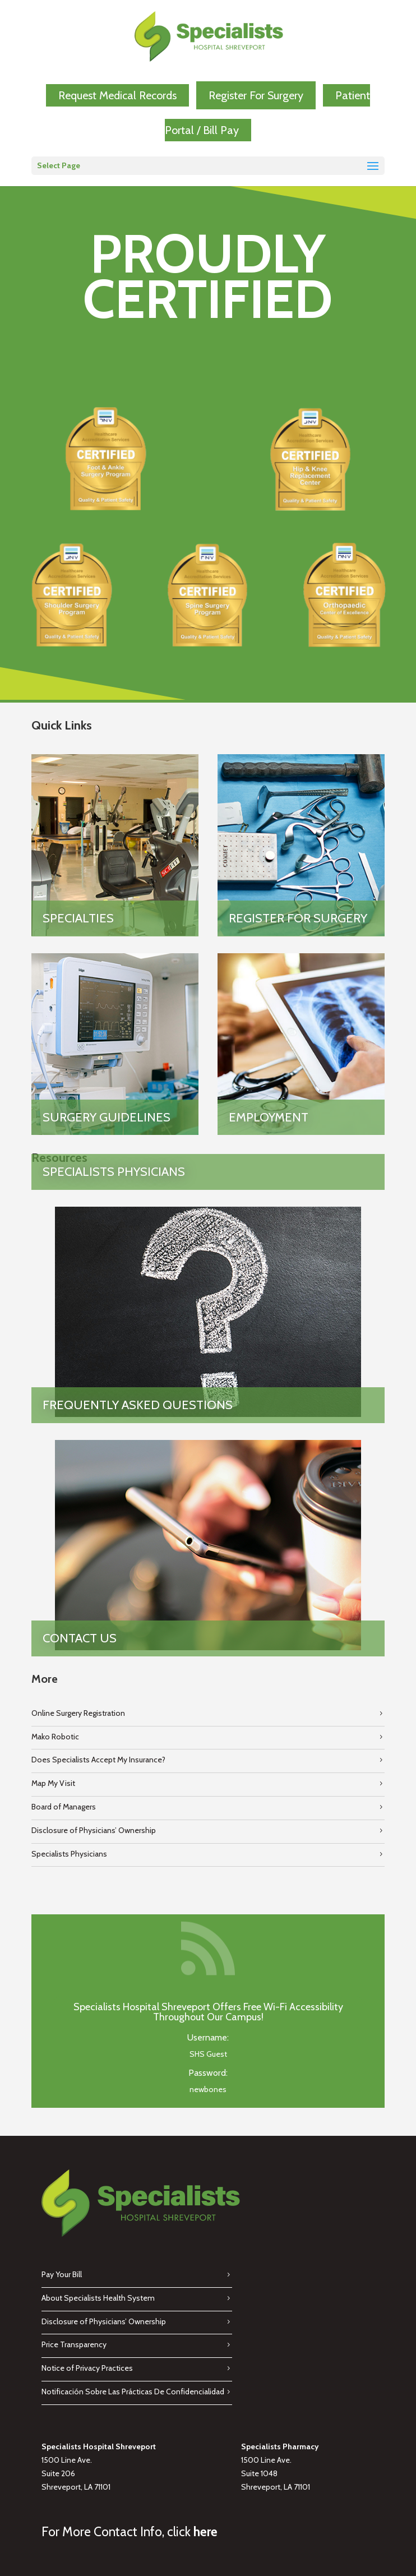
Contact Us (80, 1638)
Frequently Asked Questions (138, 1404)
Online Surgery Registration (78, 1713)
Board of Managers (63, 1807)
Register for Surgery (298, 918)
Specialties (78, 918)
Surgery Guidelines (106, 1117)
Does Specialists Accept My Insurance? (98, 1760)
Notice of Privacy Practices (87, 2368)
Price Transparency (74, 2344)
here (205, 2532)
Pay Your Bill (61, 2274)
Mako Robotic (55, 1737)
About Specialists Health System (98, 2298)
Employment (268, 1117)
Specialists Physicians (114, 1171)
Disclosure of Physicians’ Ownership (93, 1830)
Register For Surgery (256, 95)
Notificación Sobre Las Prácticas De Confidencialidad (132, 2391)
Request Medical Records (117, 95)
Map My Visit (53, 1783)
